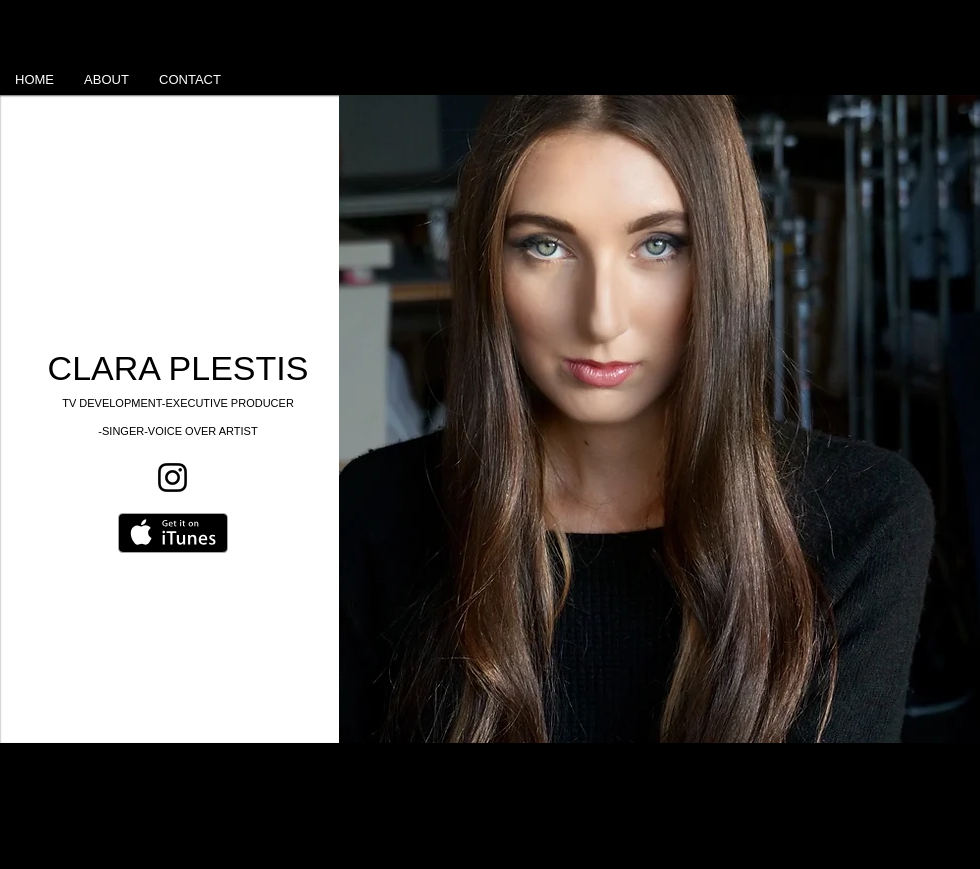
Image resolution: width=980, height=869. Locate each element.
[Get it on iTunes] (173, 533)
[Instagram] (172, 477)
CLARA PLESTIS (178, 368)
